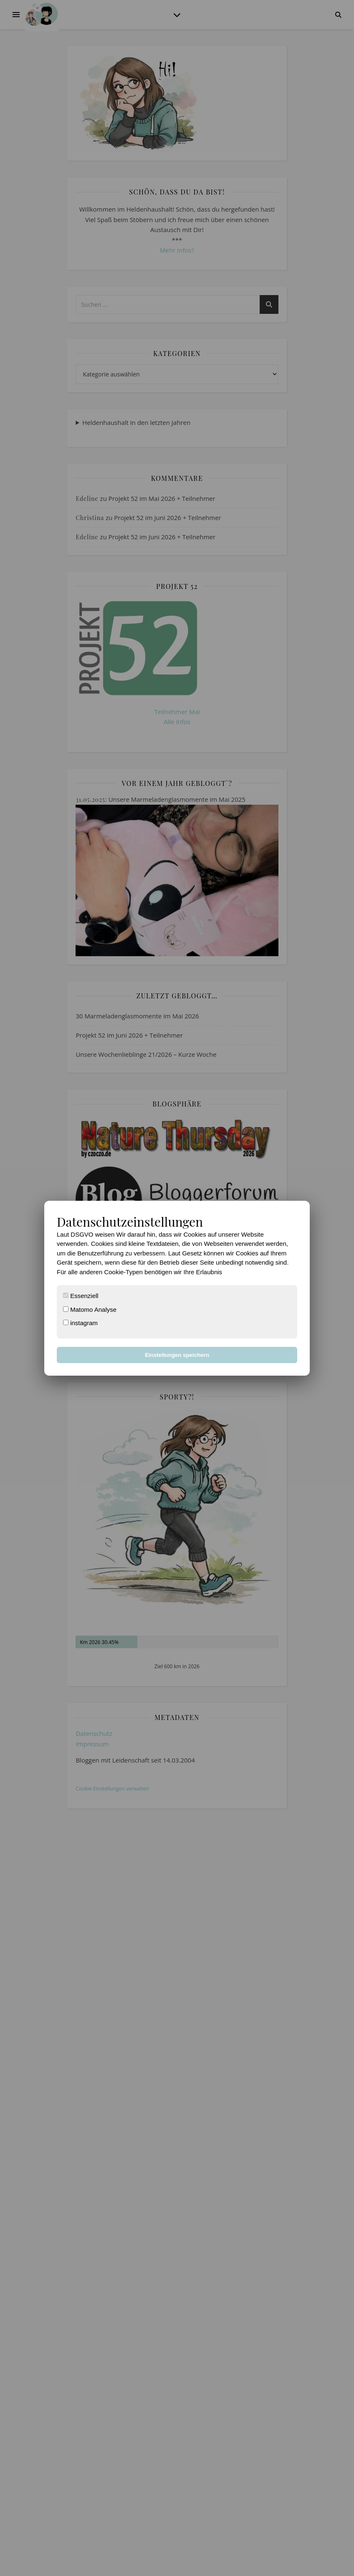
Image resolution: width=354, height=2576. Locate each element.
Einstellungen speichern (177, 1355)
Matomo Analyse (89, 1309)
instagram (80, 1322)
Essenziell (81, 1295)
